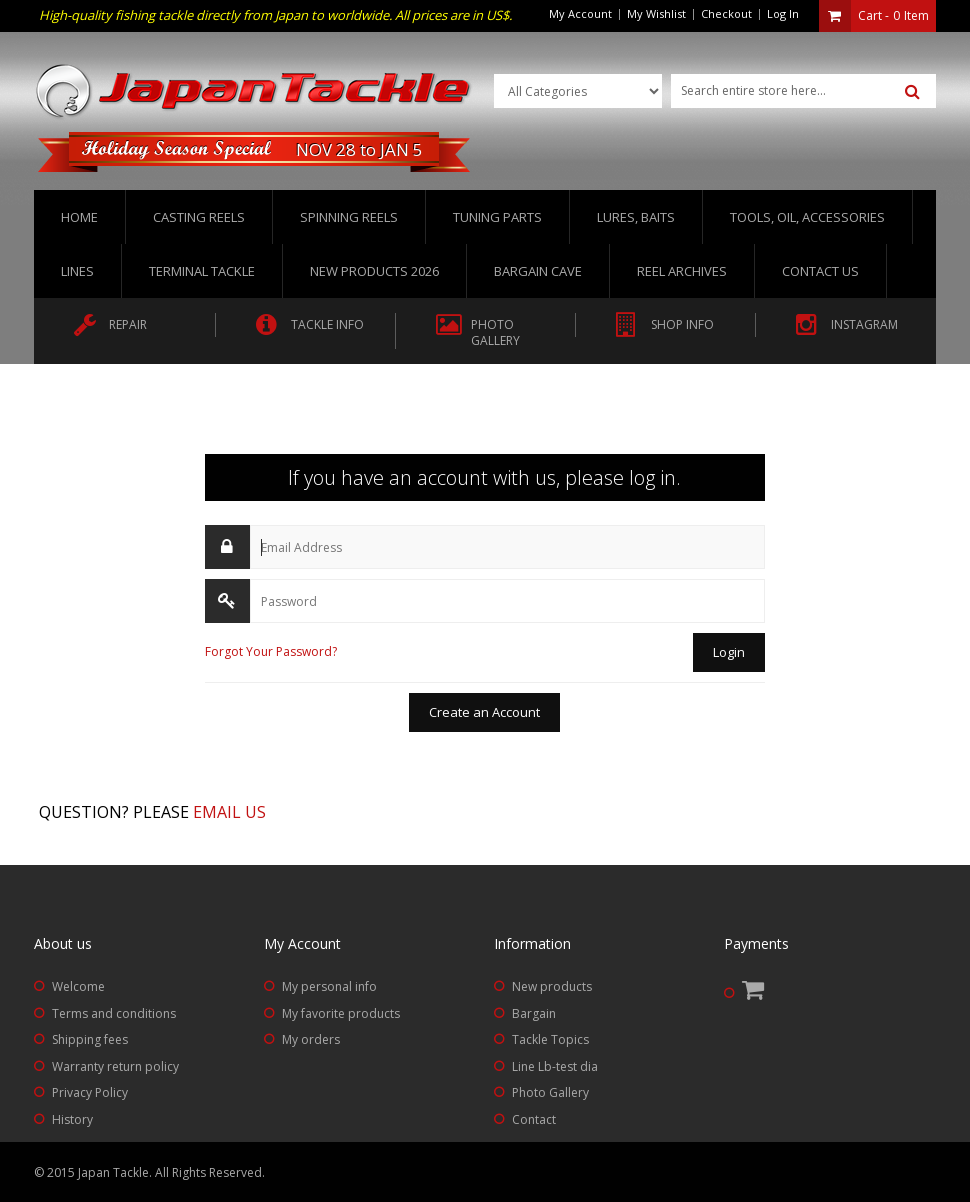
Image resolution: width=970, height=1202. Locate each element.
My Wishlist (656, 13)
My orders (311, 1039)
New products (552, 986)
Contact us (820, 271)
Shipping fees (90, 1039)
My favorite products (341, 1013)
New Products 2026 (374, 271)
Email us (229, 812)
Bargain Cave (538, 271)
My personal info (329, 986)
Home (79, 217)
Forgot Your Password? (271, 651)
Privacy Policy (90, 1092)
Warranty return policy (115, 1066)
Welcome (78, 986)
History (72, 1119)
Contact (534, 1119)
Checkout (726, 13)
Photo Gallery (550, 1092)
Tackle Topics (550, 1039)
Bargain (534, 1013)
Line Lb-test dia (555, 1066)
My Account (580, 13)
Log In (783, 13)
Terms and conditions (114, 1013)
